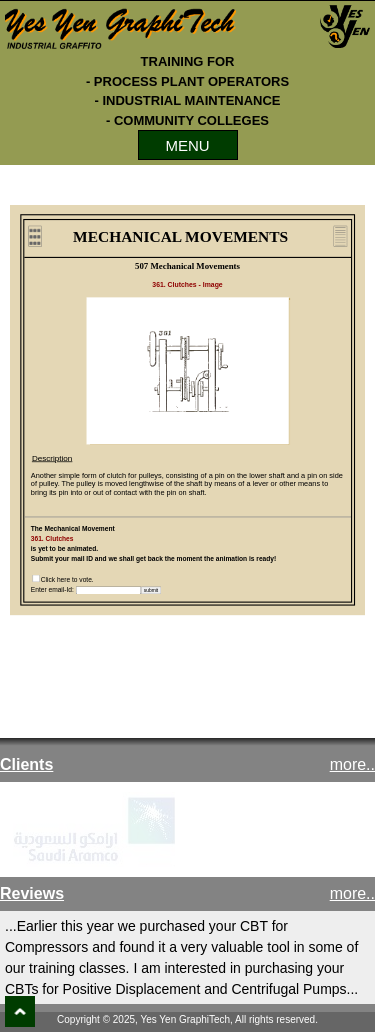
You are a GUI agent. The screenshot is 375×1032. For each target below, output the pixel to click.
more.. (352, 764)
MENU (187, 145)
